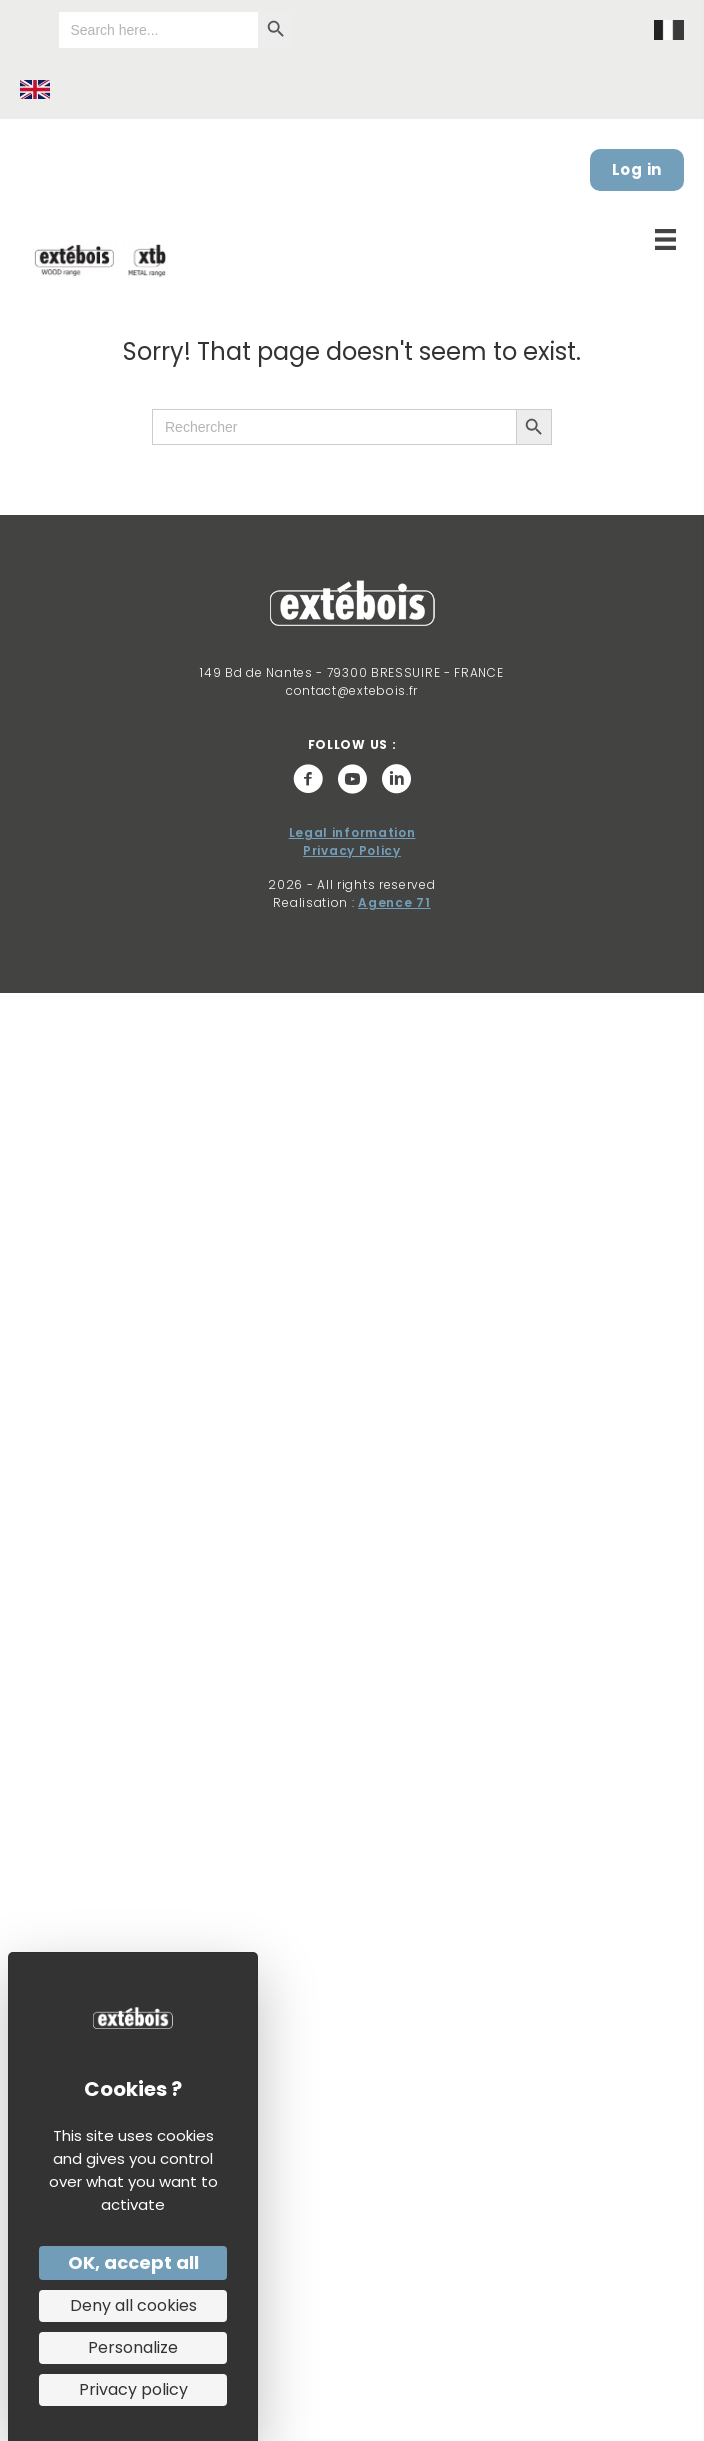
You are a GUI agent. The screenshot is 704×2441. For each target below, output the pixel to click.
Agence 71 (394, 902)
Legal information (352, 832)
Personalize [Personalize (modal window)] (133, 2347)
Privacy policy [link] (133, 2389)
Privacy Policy (352, 850)
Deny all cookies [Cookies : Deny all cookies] (133, 2305)
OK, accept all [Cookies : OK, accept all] (133, 2262)
